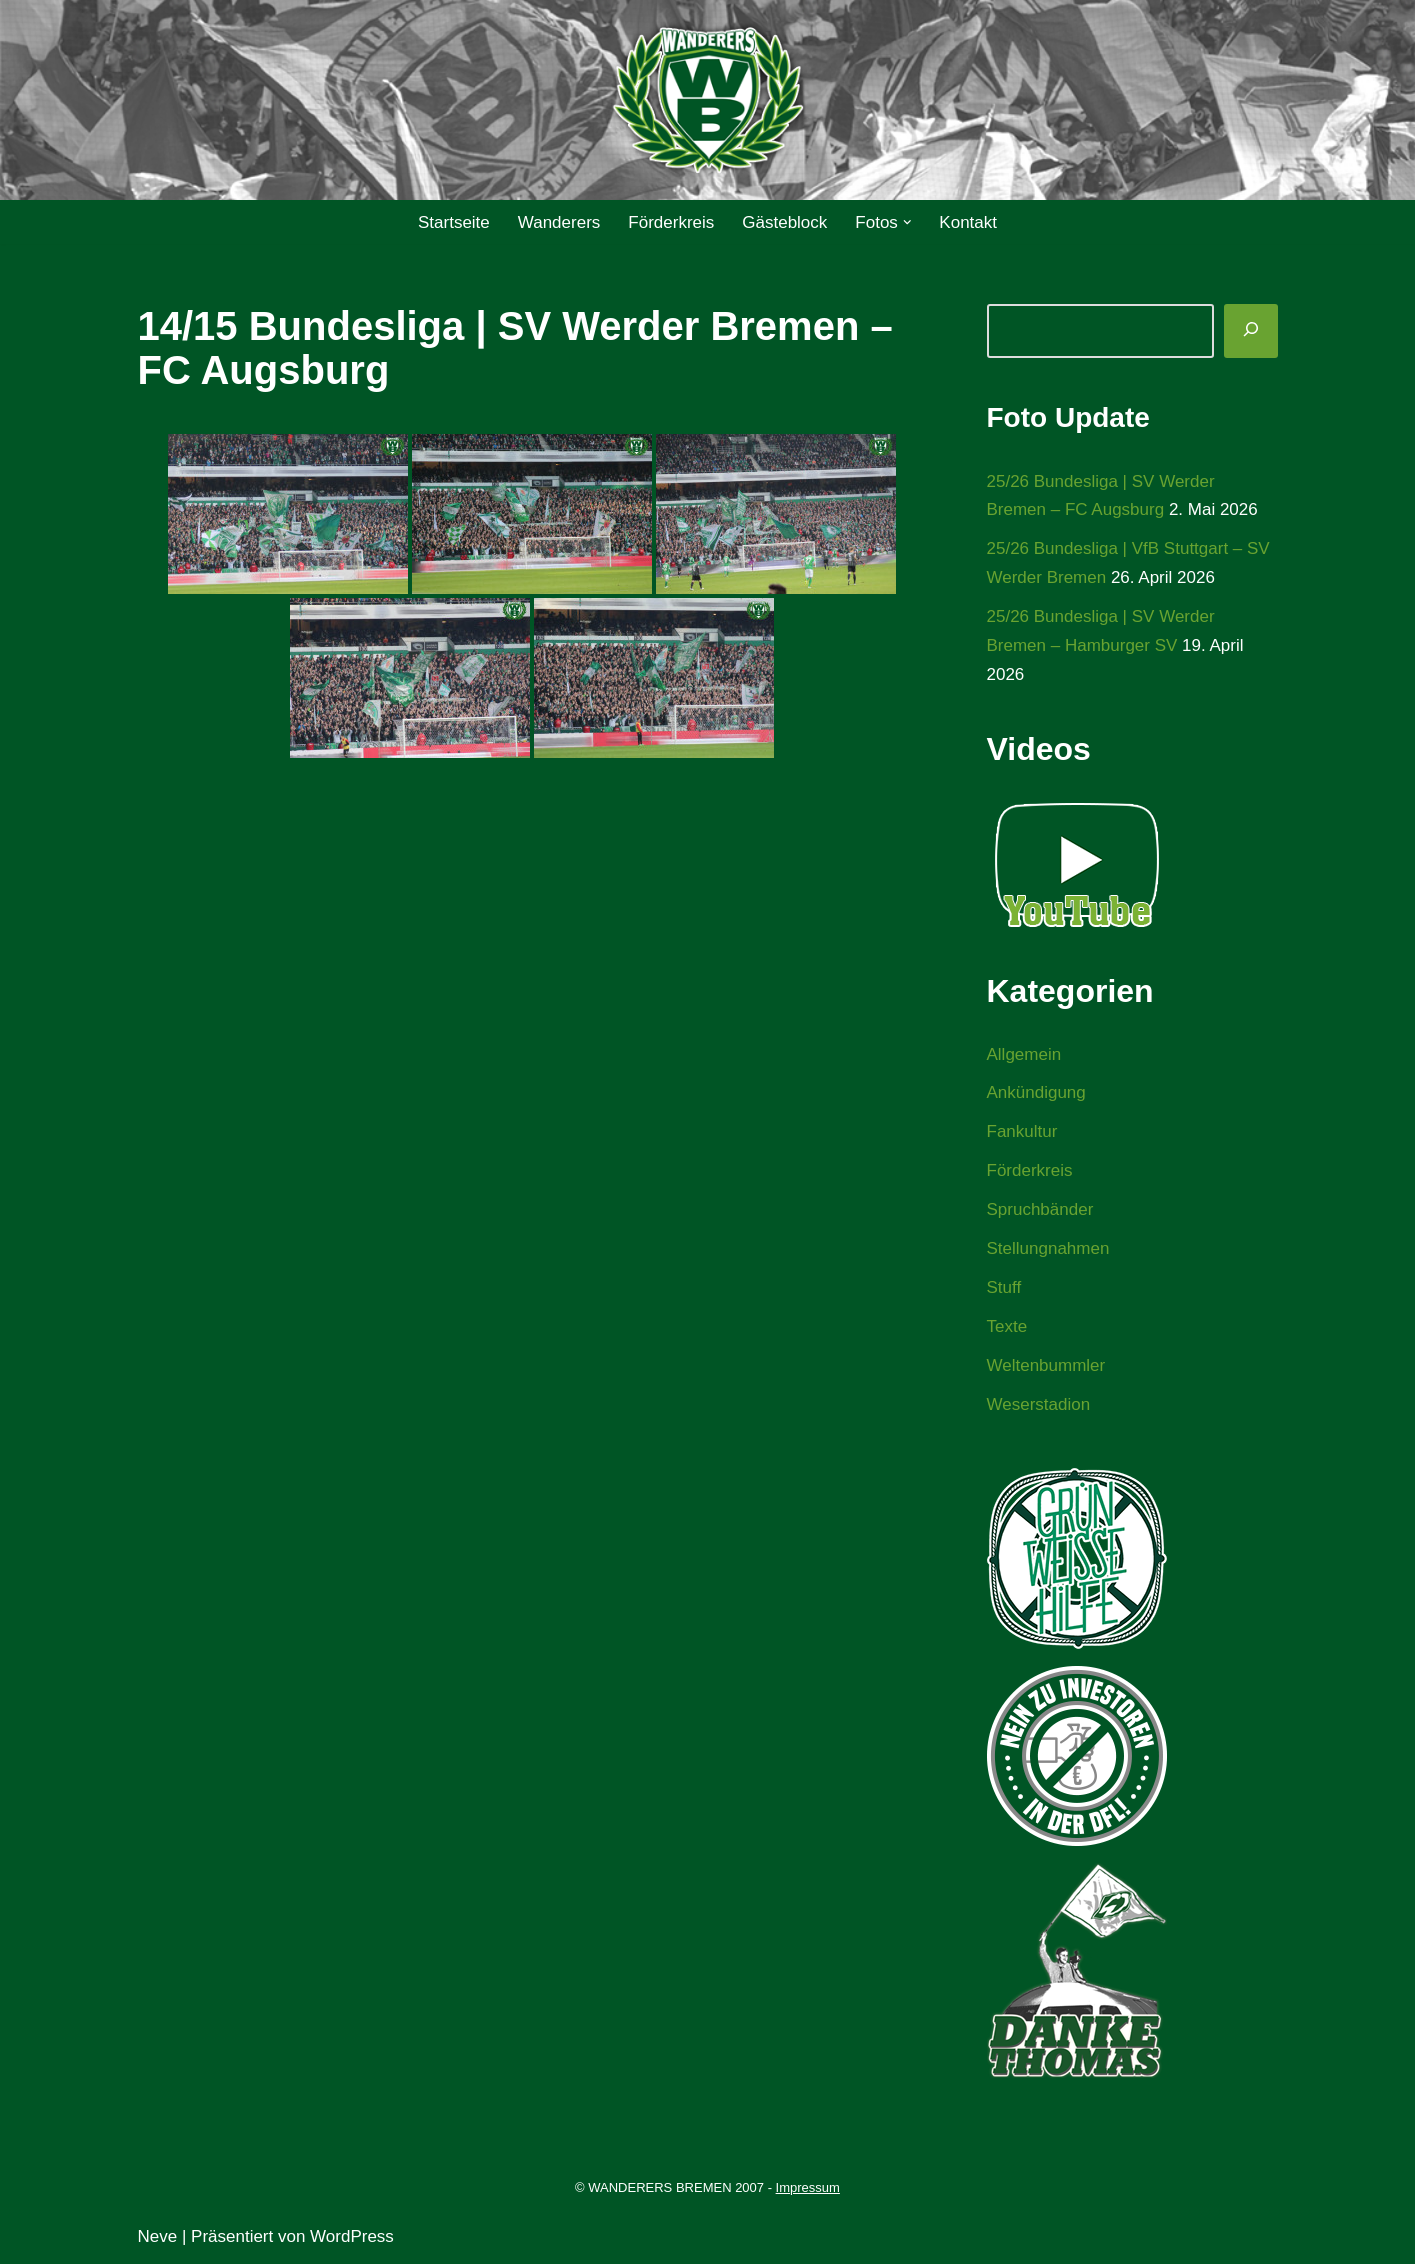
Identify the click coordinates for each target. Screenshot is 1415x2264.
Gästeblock (784, 222)
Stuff (1004, 1287)
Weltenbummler (1046, 1365)
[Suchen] (1251, 331)
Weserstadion (1039, 1404)
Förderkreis (671, 222)
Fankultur (1022, 1131)
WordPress (352, 2236)
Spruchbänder (1040, 1209)
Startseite (454, 222)
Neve (158, 2236)
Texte (1007, 1326)
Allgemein (1024, 1054)
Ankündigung (1036, 1092)
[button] (907, 222)
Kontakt (968, 222)
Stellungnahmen (1048, 1248)
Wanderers (559, 222)
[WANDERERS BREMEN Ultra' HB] (708, 100)
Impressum (808, 2187)
